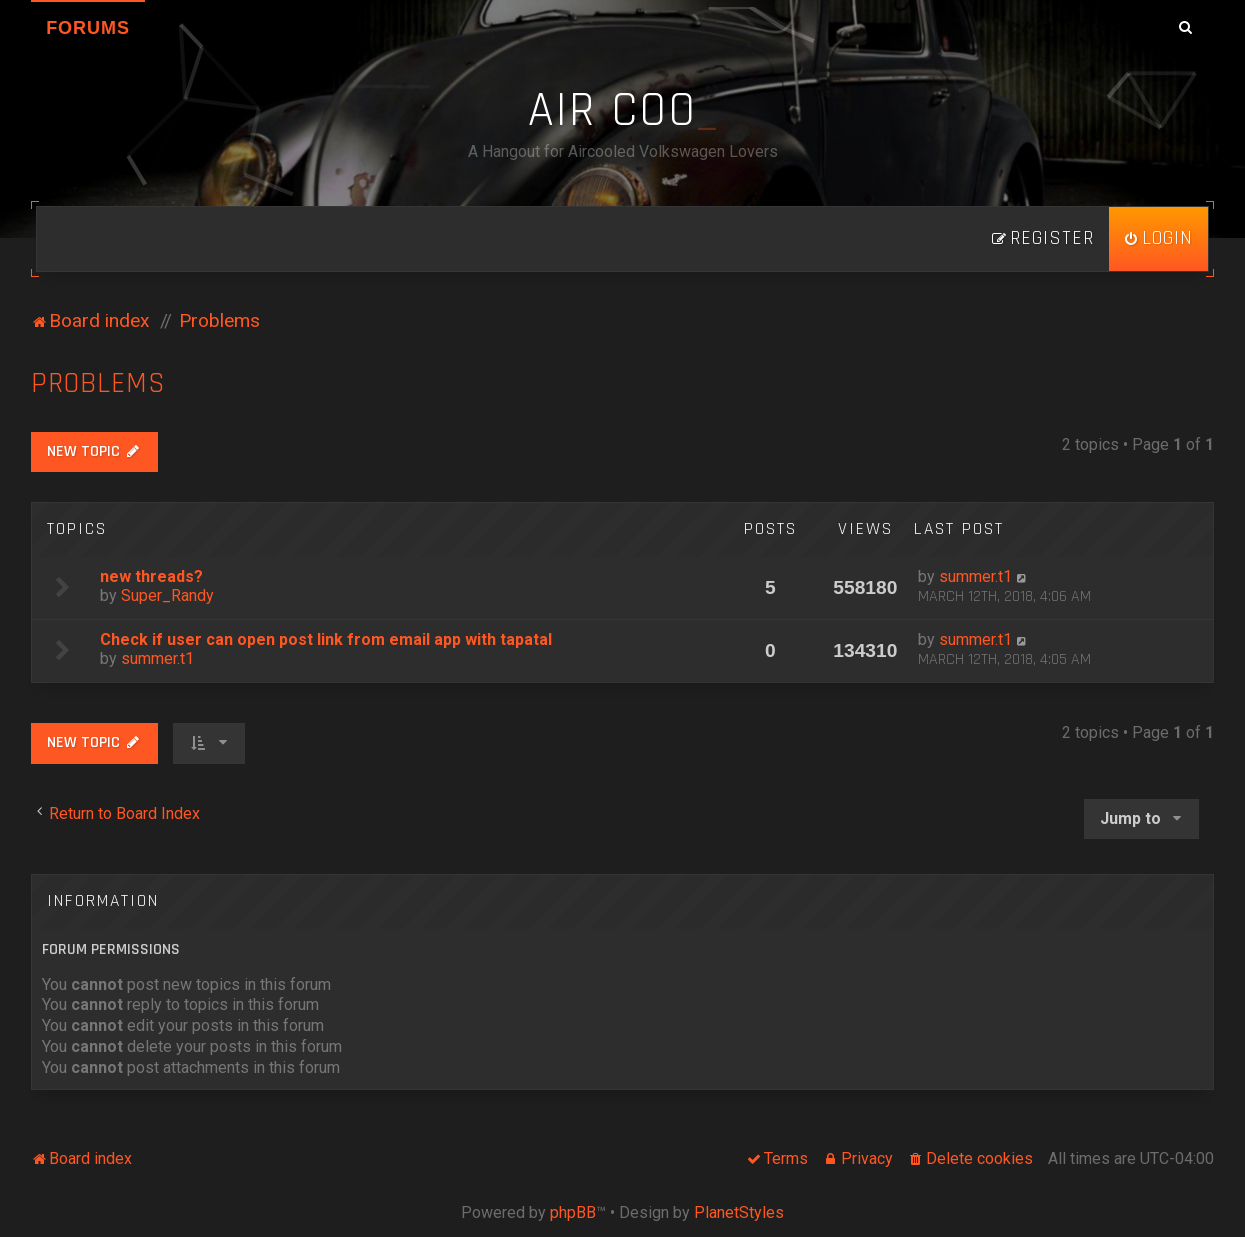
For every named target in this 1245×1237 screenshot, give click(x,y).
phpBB (573, 1212)
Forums (88, 28)
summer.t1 (975, 576)
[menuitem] (1158, 239)
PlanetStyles (739, 1212)
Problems (98, 383)
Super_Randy (167, 595)
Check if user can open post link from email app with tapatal (326, 639)
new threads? (151, 576)
